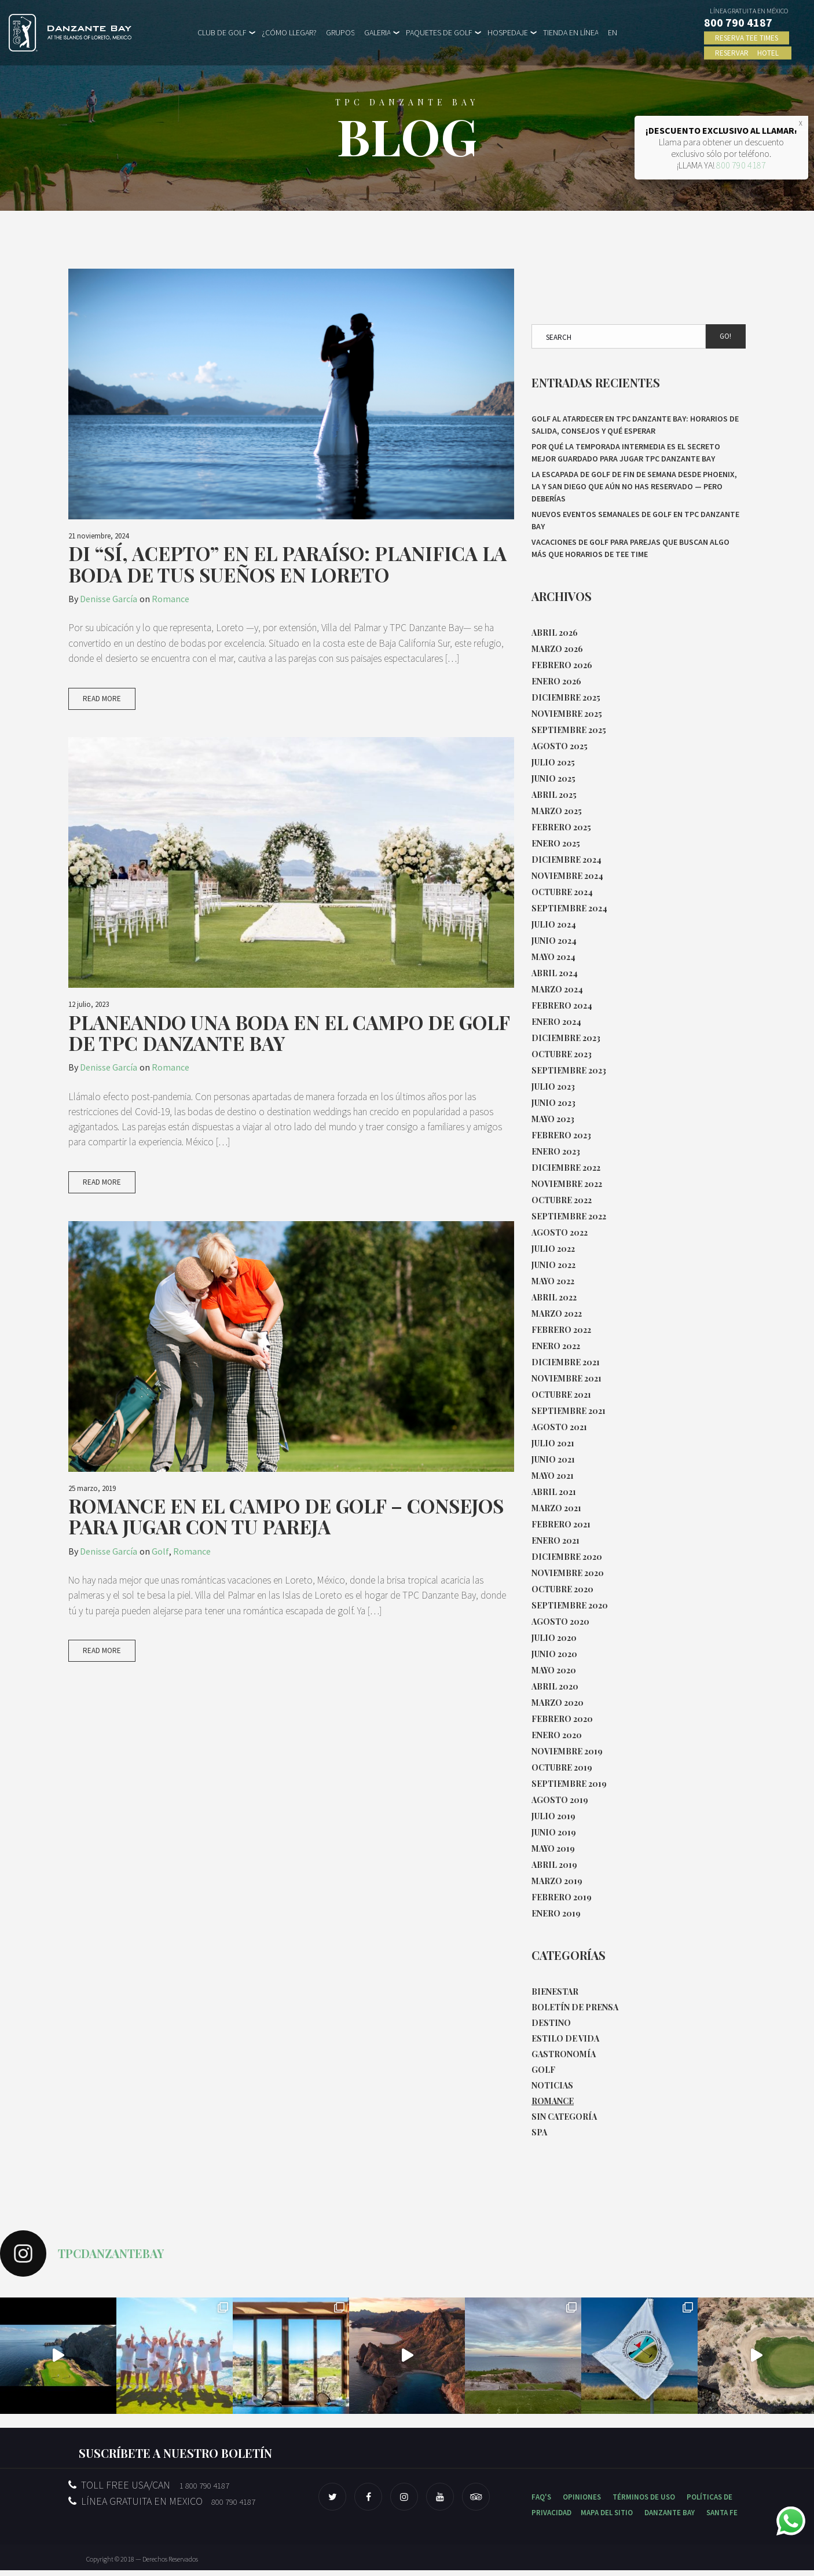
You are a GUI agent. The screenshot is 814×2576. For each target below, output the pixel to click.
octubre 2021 (561, 1394)
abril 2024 (554, 973)
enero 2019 (556, 1913)
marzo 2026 (557, 648)
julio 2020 (554, 1637)
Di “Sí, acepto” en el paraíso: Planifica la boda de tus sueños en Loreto (287, 564)
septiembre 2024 (569, 908)
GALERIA (377, 32)
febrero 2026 (561, 664)
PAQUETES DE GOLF (439, 32)
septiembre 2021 (568, 1410)
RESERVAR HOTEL (747, 53)
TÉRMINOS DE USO (644, 2503)
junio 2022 (553, 1264)
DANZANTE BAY (669, 2518)
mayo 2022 (552, 1281)
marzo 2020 (557, 1702)
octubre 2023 (561, 1054)
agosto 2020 (560, 1621)
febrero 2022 (561, 1329)
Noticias (552, 2089)
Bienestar (554, 1992)
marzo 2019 (556, 1880)
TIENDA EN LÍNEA (571, 32)
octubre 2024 (562, 891)
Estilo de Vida (565, 2040)
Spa (539, 2137)
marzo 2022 (556, 1313)
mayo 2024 (553, 956)
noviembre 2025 (566, 713)
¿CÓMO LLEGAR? (289, 32)
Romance (170, 599)
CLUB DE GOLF (222, 32)
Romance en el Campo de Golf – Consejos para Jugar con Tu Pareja (286, 1520)
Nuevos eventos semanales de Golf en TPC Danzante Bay (635, 520)
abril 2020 (554, 1686)
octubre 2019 (561, 1767)
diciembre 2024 (566, 859)
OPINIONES (582, 2503)
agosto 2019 (559, 1799)
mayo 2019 (553, 1848)
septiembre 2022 (568, 1216)
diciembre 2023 (565, 1037)
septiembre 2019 (569, 1783)
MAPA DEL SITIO (607, 2518)
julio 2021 (552, 1443)
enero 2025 (555, 843)
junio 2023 (553, 1102)
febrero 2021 (561, 1524)
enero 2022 (555, 1345)
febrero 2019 (561, 1897)
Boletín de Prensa (574, 2008)
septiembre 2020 (569, 1605)
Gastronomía (563, 2056)
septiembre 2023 (568, 1070)
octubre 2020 (562, 1589)
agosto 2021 (559, 1426)
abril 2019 (554, 1864)
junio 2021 (553, 1459)
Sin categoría (564, 2121)
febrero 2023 (561, 1135)
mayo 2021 (552, 1475)
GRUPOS (340, 32)
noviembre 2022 (566, 1183)
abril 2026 (554, 632)
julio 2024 (553, 924)
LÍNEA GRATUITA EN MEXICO (161, 2506)
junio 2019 (553, 1832)
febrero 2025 (561, 827)
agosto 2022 (559, 1232)
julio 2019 (553, 1816)
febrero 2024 (561, 1005)
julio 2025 (553, 762)
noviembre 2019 (567, 1751)
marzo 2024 (557, 989)
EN (612, 32)
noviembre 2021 (566, 1378)
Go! (725, 336)
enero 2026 (556, 681)
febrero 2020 (562, 1718)
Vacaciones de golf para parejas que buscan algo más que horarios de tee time (630, 548)
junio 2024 (554, 940)
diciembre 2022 (565, 1167)
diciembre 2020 (566, 1556)
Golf (160, 1554)
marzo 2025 (556, 810)
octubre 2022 (561, 1199)
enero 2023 (555, 1151)
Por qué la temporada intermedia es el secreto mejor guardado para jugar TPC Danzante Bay (625, 452)
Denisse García (108, 599)
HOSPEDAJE (507, 32)
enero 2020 (556, 1734)
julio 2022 (553, 1248)
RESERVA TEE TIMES (746, 38)
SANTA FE (722, 2518)
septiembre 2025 (568, 729)
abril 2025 (554, 794)
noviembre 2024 (567, 875)
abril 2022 (554, 1297)
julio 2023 (553, 1086)
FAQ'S (541, 2503)
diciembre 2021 (565, 1362)
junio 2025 (553, 778)
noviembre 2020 (567, 1572)
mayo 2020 (553, 1670)
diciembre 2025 (565, 697)
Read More (102, 700)
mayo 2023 (552, 1118)
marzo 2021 (556, 1508)
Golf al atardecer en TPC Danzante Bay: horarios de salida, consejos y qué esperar (635, 424)
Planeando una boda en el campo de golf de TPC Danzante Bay (288, 1034)
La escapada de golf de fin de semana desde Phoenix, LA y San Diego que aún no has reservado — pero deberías (634, 486)
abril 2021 (553, 1491)
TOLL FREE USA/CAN (148, 2490)
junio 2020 (554, 1653)
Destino (551, 2024)
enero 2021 (555, 1540)
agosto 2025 (559, 746)
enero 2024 (556, 1021)
